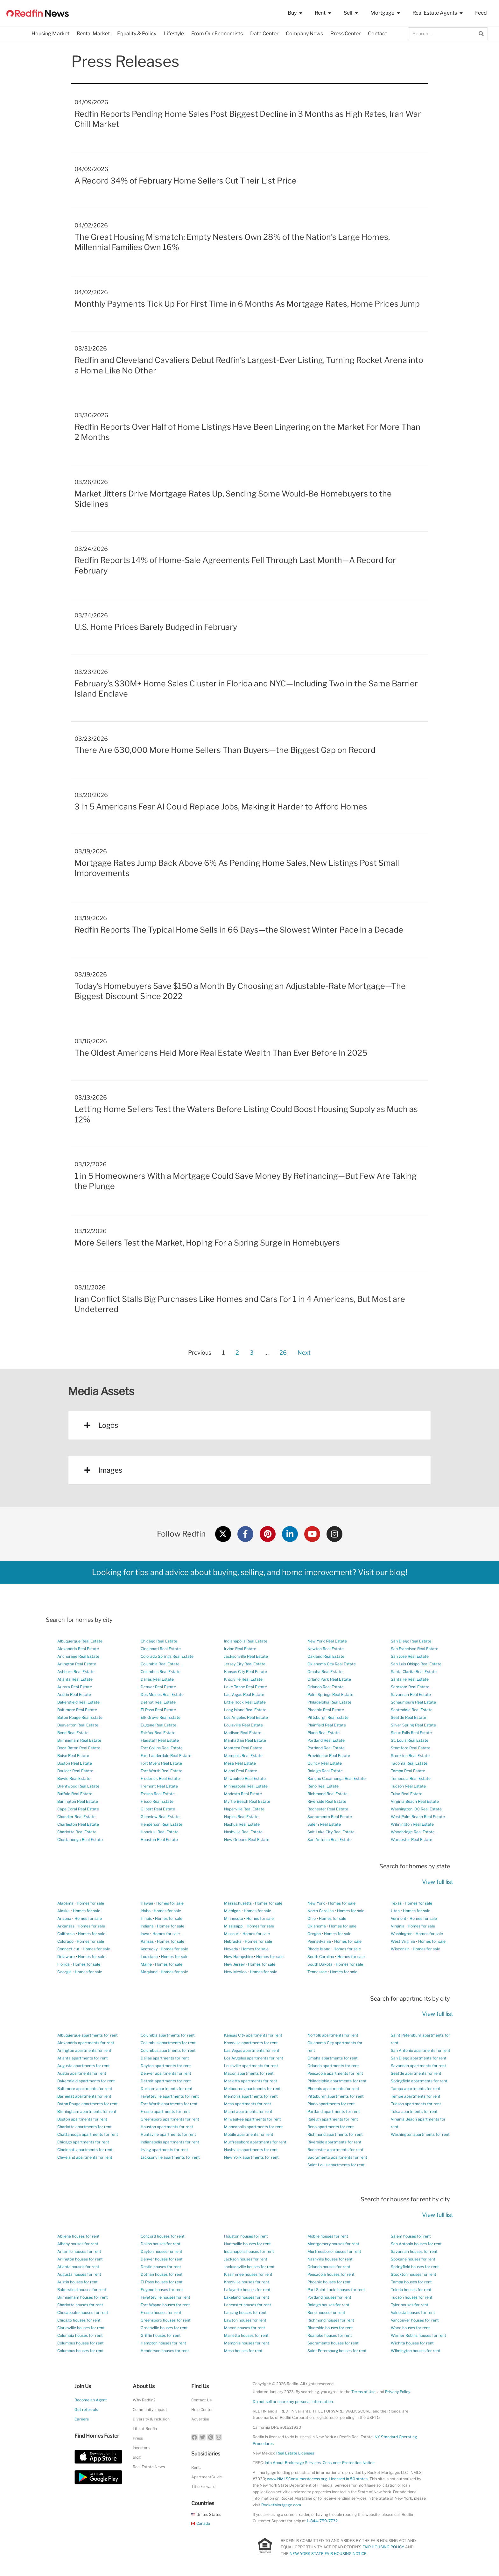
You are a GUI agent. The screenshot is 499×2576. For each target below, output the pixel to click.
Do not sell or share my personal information (293, 2401)
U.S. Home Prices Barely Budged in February (155, 627)
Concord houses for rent (163, 2236)
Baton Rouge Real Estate (79, 1717)
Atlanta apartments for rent (82, 2058)
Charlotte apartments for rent (84, 2126)
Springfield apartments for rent (419, 2081)
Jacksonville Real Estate (246, 1656)
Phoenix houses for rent (329, 2282)
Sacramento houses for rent (333, 2343)
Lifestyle (174, 34)
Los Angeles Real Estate (246, 1717)
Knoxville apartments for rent (251, 2042)
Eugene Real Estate (158, 1725)
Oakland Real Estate (325, 1656)
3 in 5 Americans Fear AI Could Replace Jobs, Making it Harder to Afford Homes (220, 806)
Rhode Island (318, 1949)
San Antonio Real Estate (329, 1839)
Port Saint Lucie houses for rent (336, 2289)
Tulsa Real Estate (406, 1793)
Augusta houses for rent (79, 2274)
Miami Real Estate (240, 1770)
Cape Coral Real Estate (78, 1809)
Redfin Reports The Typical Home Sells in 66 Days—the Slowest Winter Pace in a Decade (238, 929)
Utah (395, 1910)
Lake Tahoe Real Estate (245, 1686)
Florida (63, 1964)
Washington (401, 1933)
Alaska (63, 1910)
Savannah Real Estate (411, 1694)
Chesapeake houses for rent (82, 2312)
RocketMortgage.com (281, 2505)
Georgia (64, 1971)
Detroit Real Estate (158, 1702)
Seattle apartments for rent (416, 2073)
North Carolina (320, 1910)
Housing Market (50, 34)
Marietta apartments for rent (250, 2081)
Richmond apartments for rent (335, 2134)
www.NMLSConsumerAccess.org (297, 2478)
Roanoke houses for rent (329, 2335)
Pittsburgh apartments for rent (335, 2096)
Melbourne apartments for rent (252, 2088)
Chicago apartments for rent (83, 2142)
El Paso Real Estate (158, 1709)
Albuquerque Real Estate (79, 1641)
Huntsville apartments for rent (168, 2134)
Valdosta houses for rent (413, 2312)
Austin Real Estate (74, 1694)
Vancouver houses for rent (415, 2320)
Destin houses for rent (161, 2266)
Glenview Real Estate (160, 1816)
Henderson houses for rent (165, 2350)
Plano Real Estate (323, 1732)
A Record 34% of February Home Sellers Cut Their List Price (185, 180)
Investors (141, 2447)
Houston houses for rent (246, 2236)
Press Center (345, 34)
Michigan (232, 1910)
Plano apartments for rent (331, 2103)
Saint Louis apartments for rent (336, 2165)
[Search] (481, 34)
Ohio (311, 1918)
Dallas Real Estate (157, 1679)
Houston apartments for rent (167, 2126)
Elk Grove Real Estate (160, 1717)
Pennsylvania (319, 1941)
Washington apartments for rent (420, 2134)
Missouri (231, 1933)
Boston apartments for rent (82, 2119)
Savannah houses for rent (414, 2251)
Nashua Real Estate (242, 1824)
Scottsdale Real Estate (411, 1709)
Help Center (202, 2409)
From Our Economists (217, 34)
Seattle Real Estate (408, 1717)
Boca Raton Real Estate (78, 1748)
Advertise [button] (200, 2419)
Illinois (146, 1918)
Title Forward (203, 2486)
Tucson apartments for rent (416, 2103)
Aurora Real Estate (74, 1686)
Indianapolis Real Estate (245, 1641)
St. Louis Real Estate (409, 1740)
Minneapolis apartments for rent (253, 2126)
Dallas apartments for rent (165, 2058)
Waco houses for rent (410, 2327)
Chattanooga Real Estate (80, 1839)
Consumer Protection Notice (349, 2462)
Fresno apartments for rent (165, 2111)
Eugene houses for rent (162, 2289)
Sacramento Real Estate (329, 1816)
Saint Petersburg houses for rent (337, 2350)
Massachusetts (238, 1903)
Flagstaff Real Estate (160, 1740)
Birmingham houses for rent (82, 2297)
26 (283, 1351)
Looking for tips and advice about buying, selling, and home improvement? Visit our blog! (249, 1572)
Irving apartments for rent (164, 2149)
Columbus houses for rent (80, 2343)
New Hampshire (238, 1956)
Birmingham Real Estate (79, 1740)
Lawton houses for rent (245, 2320)
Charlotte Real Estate (76, 1832)
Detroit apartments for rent (166, 2081)
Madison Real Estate (242, 1732)
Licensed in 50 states (348, 2478)
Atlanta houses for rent (78, 2266)
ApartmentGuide (206, 2477)
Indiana (147, 1926)
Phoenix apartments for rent (333, 2088)
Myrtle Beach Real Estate (247, 1801)
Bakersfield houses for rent (81, 2289)
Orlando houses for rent (328, 2266)
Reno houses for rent (326, 2312)
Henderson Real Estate (161, 1824)
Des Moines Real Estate (162, 1694)
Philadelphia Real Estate (329, 1702)
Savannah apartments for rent (418, 2065)
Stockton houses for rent (413, 2274)
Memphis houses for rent (246, 2343)
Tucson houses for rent (411, 2297)
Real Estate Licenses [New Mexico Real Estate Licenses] (295, 2453)
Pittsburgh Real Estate (327, 1717)
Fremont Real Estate (159, 1786)
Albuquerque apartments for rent (87, 2035)
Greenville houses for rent (164, 2327)
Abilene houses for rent (78, 2236)
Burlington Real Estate (77, 1801)
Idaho (146, 1910)
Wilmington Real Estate (412, 1824)
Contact (377, 34)
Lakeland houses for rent (246, 2297)
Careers (81, 2419)
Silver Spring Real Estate (413, 1725)
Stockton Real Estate (410, 1755)
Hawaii (147, 1903)
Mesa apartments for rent (247, 2103)
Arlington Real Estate (76, 1664)
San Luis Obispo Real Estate (416, 1664)
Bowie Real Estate (73, 1778)
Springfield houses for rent (415, 2266)
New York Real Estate (327, 1641)
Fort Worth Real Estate (161, 1770)
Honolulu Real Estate (160, 1832)
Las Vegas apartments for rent (251, 2050)
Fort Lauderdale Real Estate (166, 1755)
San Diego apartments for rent (418, 2058)
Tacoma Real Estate (409, 1763)
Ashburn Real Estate (76, 1671)
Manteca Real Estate (243, 1748)
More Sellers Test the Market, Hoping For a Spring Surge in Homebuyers (207, 1242)
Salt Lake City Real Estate (331, 1832)
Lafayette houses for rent (247, 2289)
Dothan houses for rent (162, 2274)
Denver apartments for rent (166, 2073)
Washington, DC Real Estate (416, 1809)
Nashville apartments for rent (251, 2149)
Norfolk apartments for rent (332, 2035)
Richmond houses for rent (330, 2320)
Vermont (398, 1918)
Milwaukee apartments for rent (252, 2119)
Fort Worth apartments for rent (169, 2103)
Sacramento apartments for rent (337, 2157)
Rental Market (93, 34)
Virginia (397, 1926)
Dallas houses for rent (160, 2243)
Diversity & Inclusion (151, 2419)
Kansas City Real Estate (245, 1671)
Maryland (149, 1971)
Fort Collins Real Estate (162, 1748)
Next (304, 1352)
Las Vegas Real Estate (244, 1694)
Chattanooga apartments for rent (87, 2134)
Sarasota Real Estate (410, 1686)
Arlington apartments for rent (84, 2050)
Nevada (231, 1949)
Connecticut (68, 1949)
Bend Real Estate (72, 1732)
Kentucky (149, 1949)
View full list (437, 1881)
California (66, 1933)
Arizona (64, 1918)
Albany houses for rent (77, 2243)
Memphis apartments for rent (251, 2096)
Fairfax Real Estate (158, 1732)
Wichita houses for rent (412, 2343)
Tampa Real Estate (408, 1770)
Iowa (145, 1933)
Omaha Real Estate (324, 1671)
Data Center (264, 34)
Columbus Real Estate (160, 1671)
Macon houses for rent (244, 2327)
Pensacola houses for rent (331, 2274)
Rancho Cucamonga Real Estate (336, 1778)
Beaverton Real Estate (77, 1725)
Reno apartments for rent (330, 2126)
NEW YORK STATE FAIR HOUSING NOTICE (328, 2553)
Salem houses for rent (411, 2236)
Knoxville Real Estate (243, 1679)
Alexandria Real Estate (78, 1648)
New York (316, 1903)
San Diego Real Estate (411, 1641)
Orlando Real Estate (325, 1686)
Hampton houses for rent (163, 2343)
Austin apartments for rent (81, 2073)
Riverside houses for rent (330, 2327)
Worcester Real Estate (411, 1839)
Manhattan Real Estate (245, 1740)
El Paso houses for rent (162, 2282)
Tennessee (317, 1971)
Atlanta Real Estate (75, 1679)
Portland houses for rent (329, 2297)
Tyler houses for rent (409, 2304)
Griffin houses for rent (161, 2335)
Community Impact (150, 2409)
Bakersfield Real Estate (78, 1702)
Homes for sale (90, 1903)
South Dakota (320, 1964)
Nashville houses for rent (330, 2259)
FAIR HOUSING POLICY (383, 2547)
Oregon (314, 1933)
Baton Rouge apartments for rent (87, 2103)
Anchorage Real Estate (78, 1656)
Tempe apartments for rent (415, 2096)
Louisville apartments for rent (251, 2065)
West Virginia (403, 1941)
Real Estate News (149, 2466)
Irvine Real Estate (240, 1648)
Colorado (65, 1941)
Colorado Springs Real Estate (167, 1656)
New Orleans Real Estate (246, 1839)
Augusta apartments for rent (83, 2065)
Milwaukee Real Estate (245, 1778)
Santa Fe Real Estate (410, 1679)
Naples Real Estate (241, 1816)
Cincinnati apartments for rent (85, 2149)
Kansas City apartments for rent (253, 2035)
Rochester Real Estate (327, 1809)
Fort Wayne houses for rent (165, 2304)
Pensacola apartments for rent (335, 2073)
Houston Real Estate (159, 1839)
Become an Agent (90, 2400)
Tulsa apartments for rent (414, 2111)
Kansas (147, 1941)
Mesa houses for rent (243, 2350)
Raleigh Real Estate (325, 1770)
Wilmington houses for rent (415, 2350)
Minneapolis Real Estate (246, 1786)
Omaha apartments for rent (332, 2058)
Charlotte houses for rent (80, 2304)
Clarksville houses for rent (81, 2327)
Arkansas (65, 1926)
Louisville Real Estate (243, 1725)
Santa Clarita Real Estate (414, 1671)
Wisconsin (400, 1949)
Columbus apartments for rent (168, 2042)
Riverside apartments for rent (334, 2142)
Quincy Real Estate (324, 1763)
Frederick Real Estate (160, 1778)
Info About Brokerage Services (293, 2462)
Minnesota (233, 1918)
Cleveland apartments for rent (84, 2157)
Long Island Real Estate (245, 1709)
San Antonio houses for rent (416, 2243)
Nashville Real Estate (243, 1832)
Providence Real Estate (328, 1755)
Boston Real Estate (74, 1763)
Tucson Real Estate (408, 1786)
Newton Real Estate (325, 1648)
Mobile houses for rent (327, 2236)
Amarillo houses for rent (79, 2251)
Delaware (66, 1956)
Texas (396, 1903)
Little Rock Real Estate (245, 1702)
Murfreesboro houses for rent (334, 2251)
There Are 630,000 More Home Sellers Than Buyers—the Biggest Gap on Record (225, 750)
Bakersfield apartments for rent (86, 2081)
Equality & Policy (136, 34)
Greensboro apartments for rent (170, 2119)
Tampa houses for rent (411, 2282)
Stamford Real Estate (410, 1748)
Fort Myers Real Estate (161, 1763)
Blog (137, 2457)
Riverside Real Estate (326, 1801)
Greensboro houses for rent (166, 2320)
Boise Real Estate (73, 1755)
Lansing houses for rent (245, 2312)
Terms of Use (363, 2391)
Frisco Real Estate (157, 1801)
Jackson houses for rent (245, 2259)
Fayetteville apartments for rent (170, 2096)
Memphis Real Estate (243, 1755)
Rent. (196, 2467)
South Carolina (320, 1956)
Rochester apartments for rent (335, 2149)
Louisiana (149, 1956)
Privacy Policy (397, 2391)
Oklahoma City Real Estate (331, 1664)
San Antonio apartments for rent (420, 2050)
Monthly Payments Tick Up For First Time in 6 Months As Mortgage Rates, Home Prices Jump (247, 304)
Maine (146, 1964)
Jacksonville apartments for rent (170, 2157)
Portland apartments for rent (333, 2111)
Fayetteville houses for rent (165, 2297)
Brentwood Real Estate (78, 1786)
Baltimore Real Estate (77, 1709)
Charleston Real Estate (78, 1824)
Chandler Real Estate (76, 1816)
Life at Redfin (145, 2428)
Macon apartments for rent (249, 2073)
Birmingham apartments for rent (86, 2111)
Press (138, 2438)
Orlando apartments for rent (333, 2065)
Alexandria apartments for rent (85, 2042)
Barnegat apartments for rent (84, 2096)
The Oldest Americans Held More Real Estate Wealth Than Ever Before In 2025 (220, 1053)
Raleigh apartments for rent (332, 2119)
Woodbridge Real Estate (413, 1832)
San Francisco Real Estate (414, 1648)
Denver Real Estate (158, 1686)
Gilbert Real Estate (158, 1809)
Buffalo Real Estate (74, 1793)
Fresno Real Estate (158, 1793)
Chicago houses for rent (79, 2320)
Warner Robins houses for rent (418, 2335)
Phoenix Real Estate (325, 1709)
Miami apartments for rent (248, 2111)
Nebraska (233, 1941)
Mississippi (233, 1926)
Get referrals (86, 2409)
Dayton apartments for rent (166, 2065)
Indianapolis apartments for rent (170, 2142)
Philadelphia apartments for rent (337, 2081)
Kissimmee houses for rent (248, 2274)
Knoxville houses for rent (246, 2282)
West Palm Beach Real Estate (418, 1816)
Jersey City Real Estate (244, 1664)
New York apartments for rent (251, 2157)
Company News (304, 34)
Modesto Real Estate (243, 1793)
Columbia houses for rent (80, 2335)
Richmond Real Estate (327, 1793)
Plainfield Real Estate (326, 1725)
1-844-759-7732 (322, 2520)
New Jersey (234, 1964)
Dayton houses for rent (161, 2251)
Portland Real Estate (326, 1740)
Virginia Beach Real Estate (415, 1801)
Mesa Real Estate (240, 1763)
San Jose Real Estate (410, 1656)
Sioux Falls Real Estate (411, 1732)
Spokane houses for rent (413, 2259)
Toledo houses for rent (411, 2289)
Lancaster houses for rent (247, 2304)
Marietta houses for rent (246, 2335)
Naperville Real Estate (244, 1809)
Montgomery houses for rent (333, 2243)
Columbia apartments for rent (168, 2035)
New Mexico (235, 1971)
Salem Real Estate (324, 1824)
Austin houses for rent (77, 2282)
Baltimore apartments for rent (84, 2088)
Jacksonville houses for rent (249, 2266)
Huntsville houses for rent (247, 2243)
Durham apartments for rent (167, 2088)
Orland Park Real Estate (329, 1679)
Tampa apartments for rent (415, 2088)
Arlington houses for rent (80, 2259)
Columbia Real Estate (160, 1664)
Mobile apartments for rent (248, 2134)
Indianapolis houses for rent (249, 2251)
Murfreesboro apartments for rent (255, 2142)
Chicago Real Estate (159, 1641)
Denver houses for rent (162, 2259)
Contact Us (201, 2400)
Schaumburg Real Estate (413, 1702)
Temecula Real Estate (411, 1778)
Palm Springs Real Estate (330, 1694)
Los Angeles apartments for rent (253, 2058)
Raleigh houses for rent (328, 2304)
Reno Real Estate (323, 1786)
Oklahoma (316, 1926)
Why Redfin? (144, 2400)
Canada (200, 2523)
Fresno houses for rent (161, 2312)
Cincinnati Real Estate (161, 1648)
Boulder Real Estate (75, 1770)
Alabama (65, 1903)
